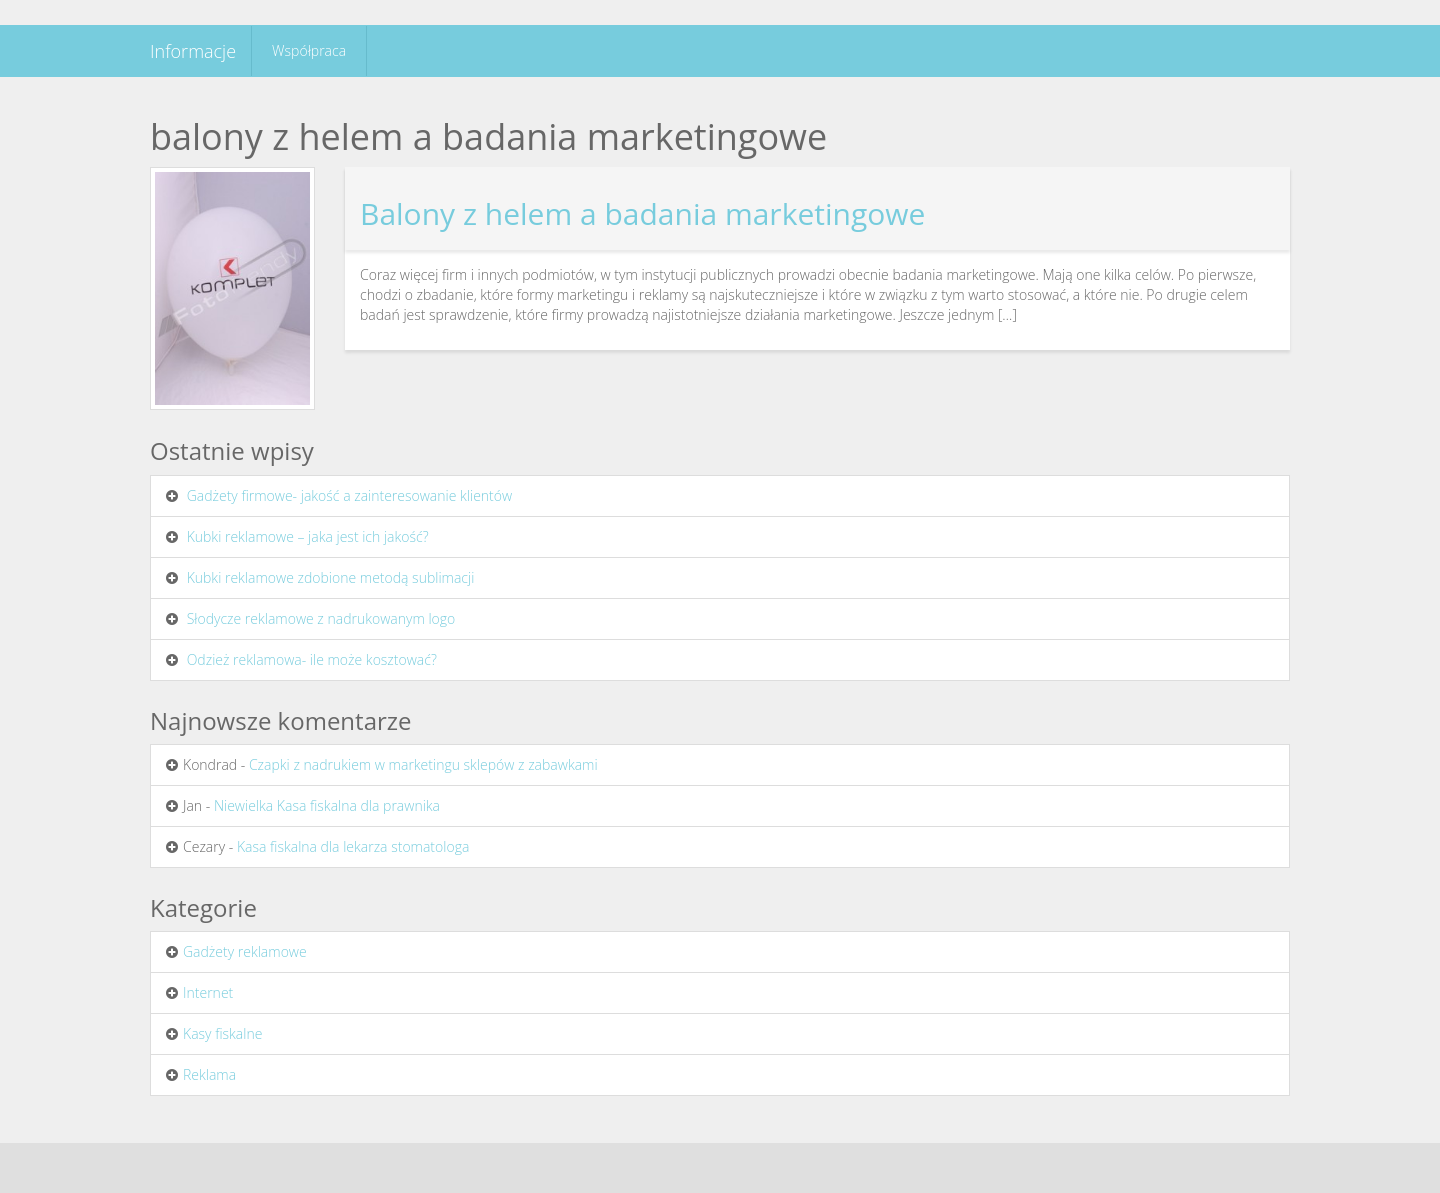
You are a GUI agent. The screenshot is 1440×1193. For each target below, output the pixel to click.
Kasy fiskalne (222, 1033)
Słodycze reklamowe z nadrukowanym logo (321, 618)
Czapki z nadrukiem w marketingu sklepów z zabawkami (423, 764)
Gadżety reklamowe (245, 951)
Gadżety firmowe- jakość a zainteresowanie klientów (349, 495)
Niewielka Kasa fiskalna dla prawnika (327, 805)
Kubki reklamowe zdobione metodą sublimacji (331, 577)
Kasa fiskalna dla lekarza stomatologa (353, 846)
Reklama (209, 1074)
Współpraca (309, 50)
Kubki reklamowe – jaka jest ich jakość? (308, 536)
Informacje (193, 51)
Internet (208, 992)
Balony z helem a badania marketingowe (642, 213)
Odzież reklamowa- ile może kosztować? (312, 659)
